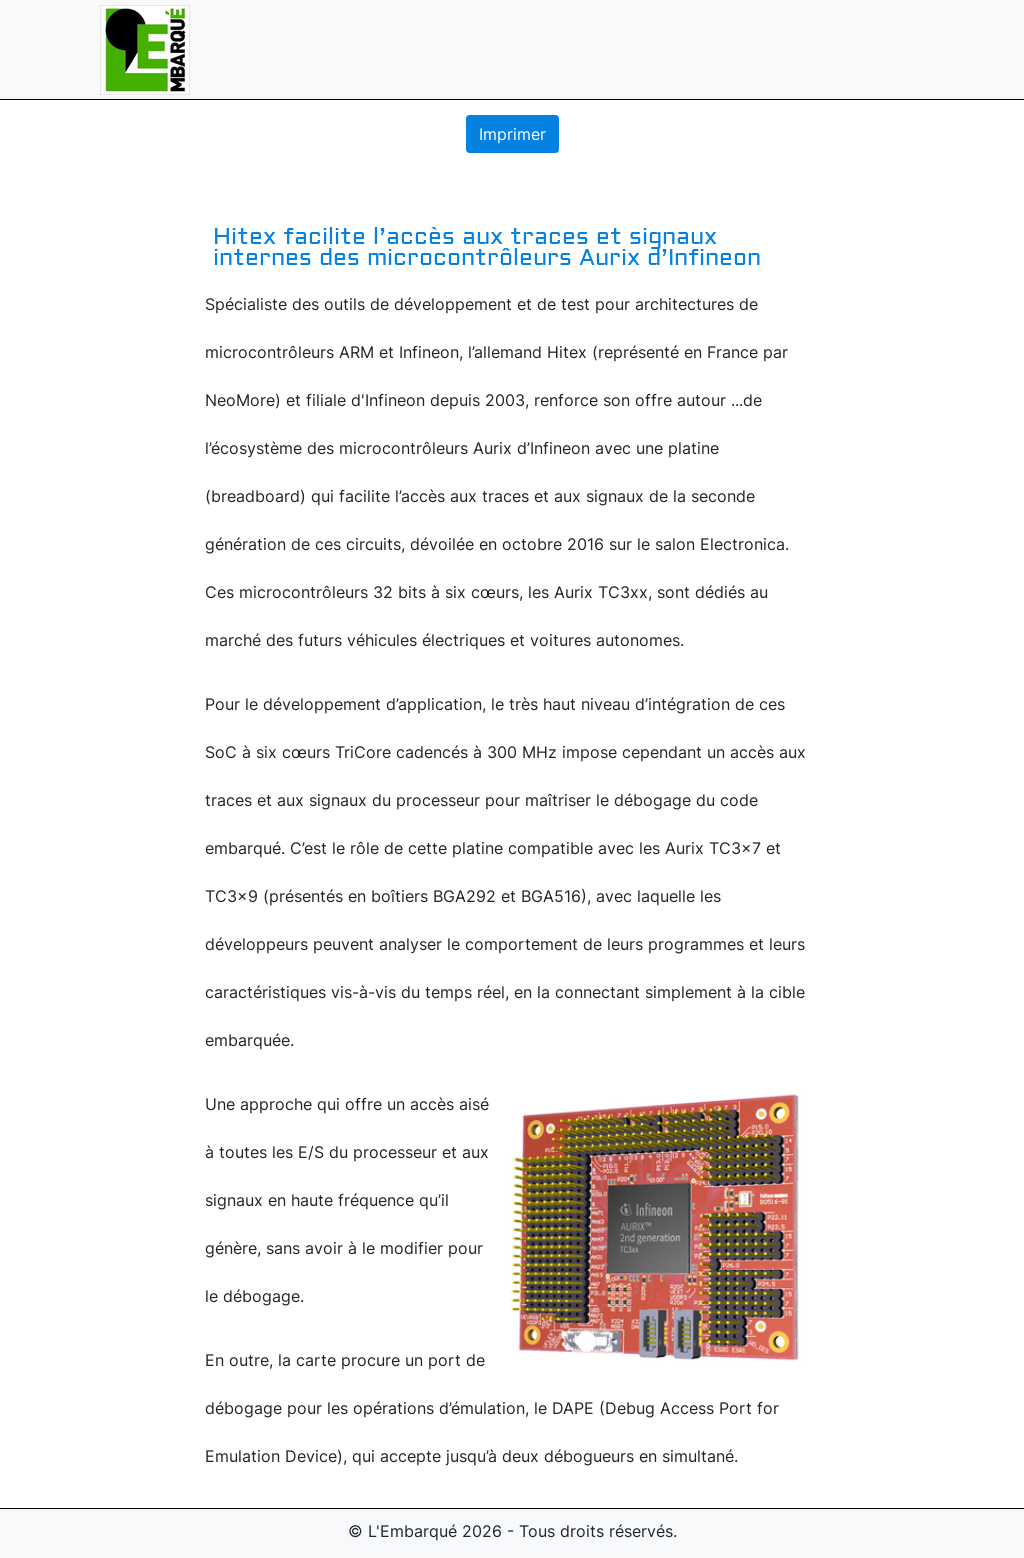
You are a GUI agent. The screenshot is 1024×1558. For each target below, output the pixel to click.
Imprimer (512, 134)
